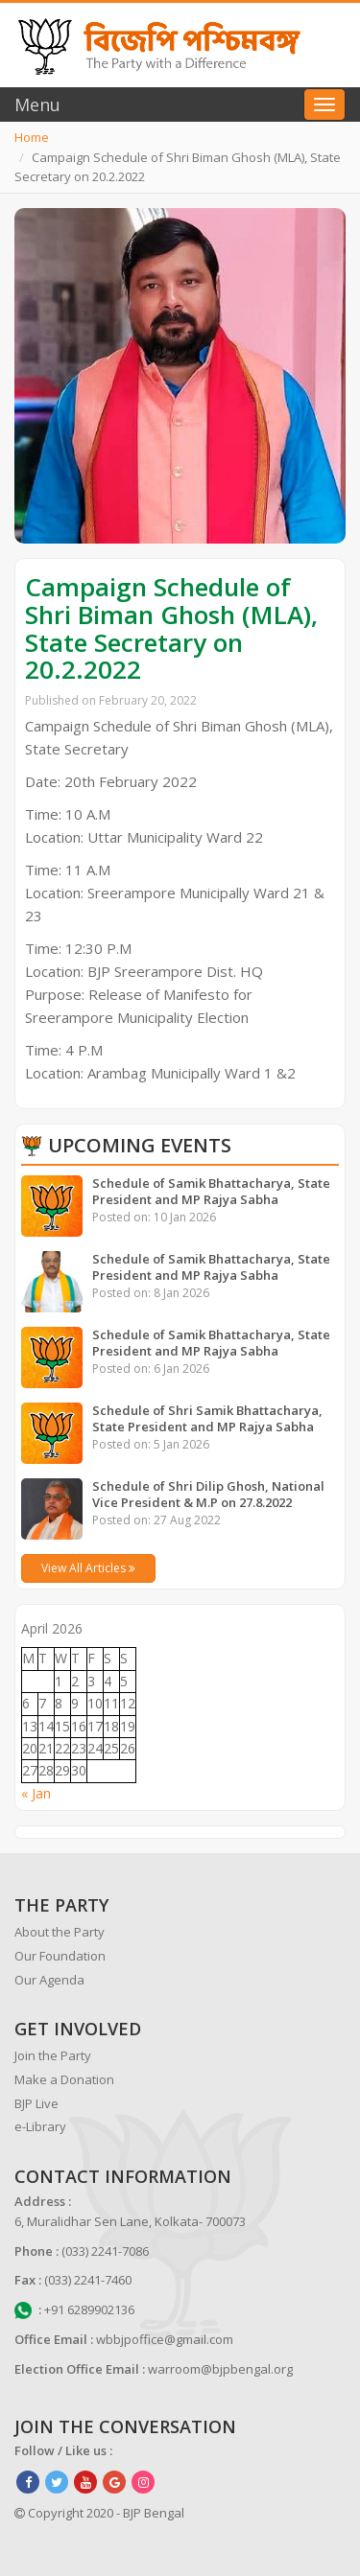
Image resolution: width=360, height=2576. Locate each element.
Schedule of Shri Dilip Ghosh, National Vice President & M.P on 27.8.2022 (208, 1494)
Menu (37, 104)
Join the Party (52, 2055)
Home (31, 137)
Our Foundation (60, 1955)
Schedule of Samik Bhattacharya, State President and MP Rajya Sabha (211, 1191)
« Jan (36, 1793)
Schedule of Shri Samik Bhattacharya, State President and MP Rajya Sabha (207, 1418)
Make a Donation (64, 2079)
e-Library (40, 2126)
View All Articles (88, 1568)
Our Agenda (49, 1979)
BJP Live (36, 2103)
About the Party (59, 1931)
